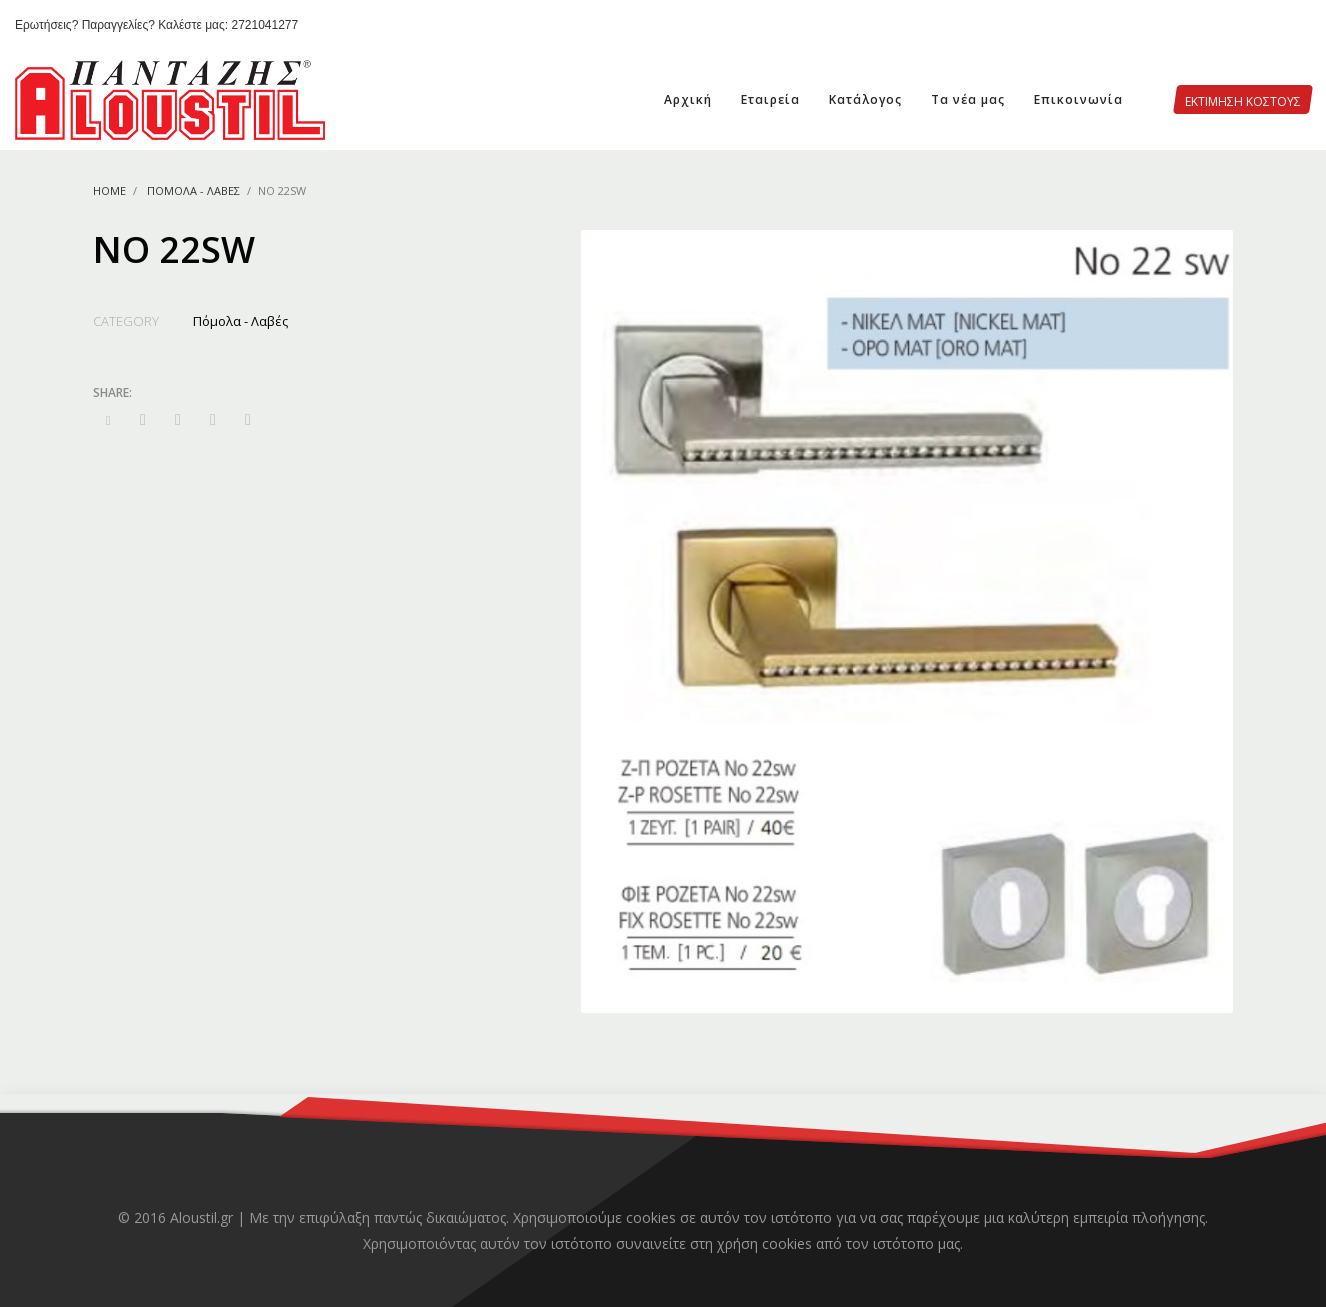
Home (109, 190)
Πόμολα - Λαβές (193, 190)
